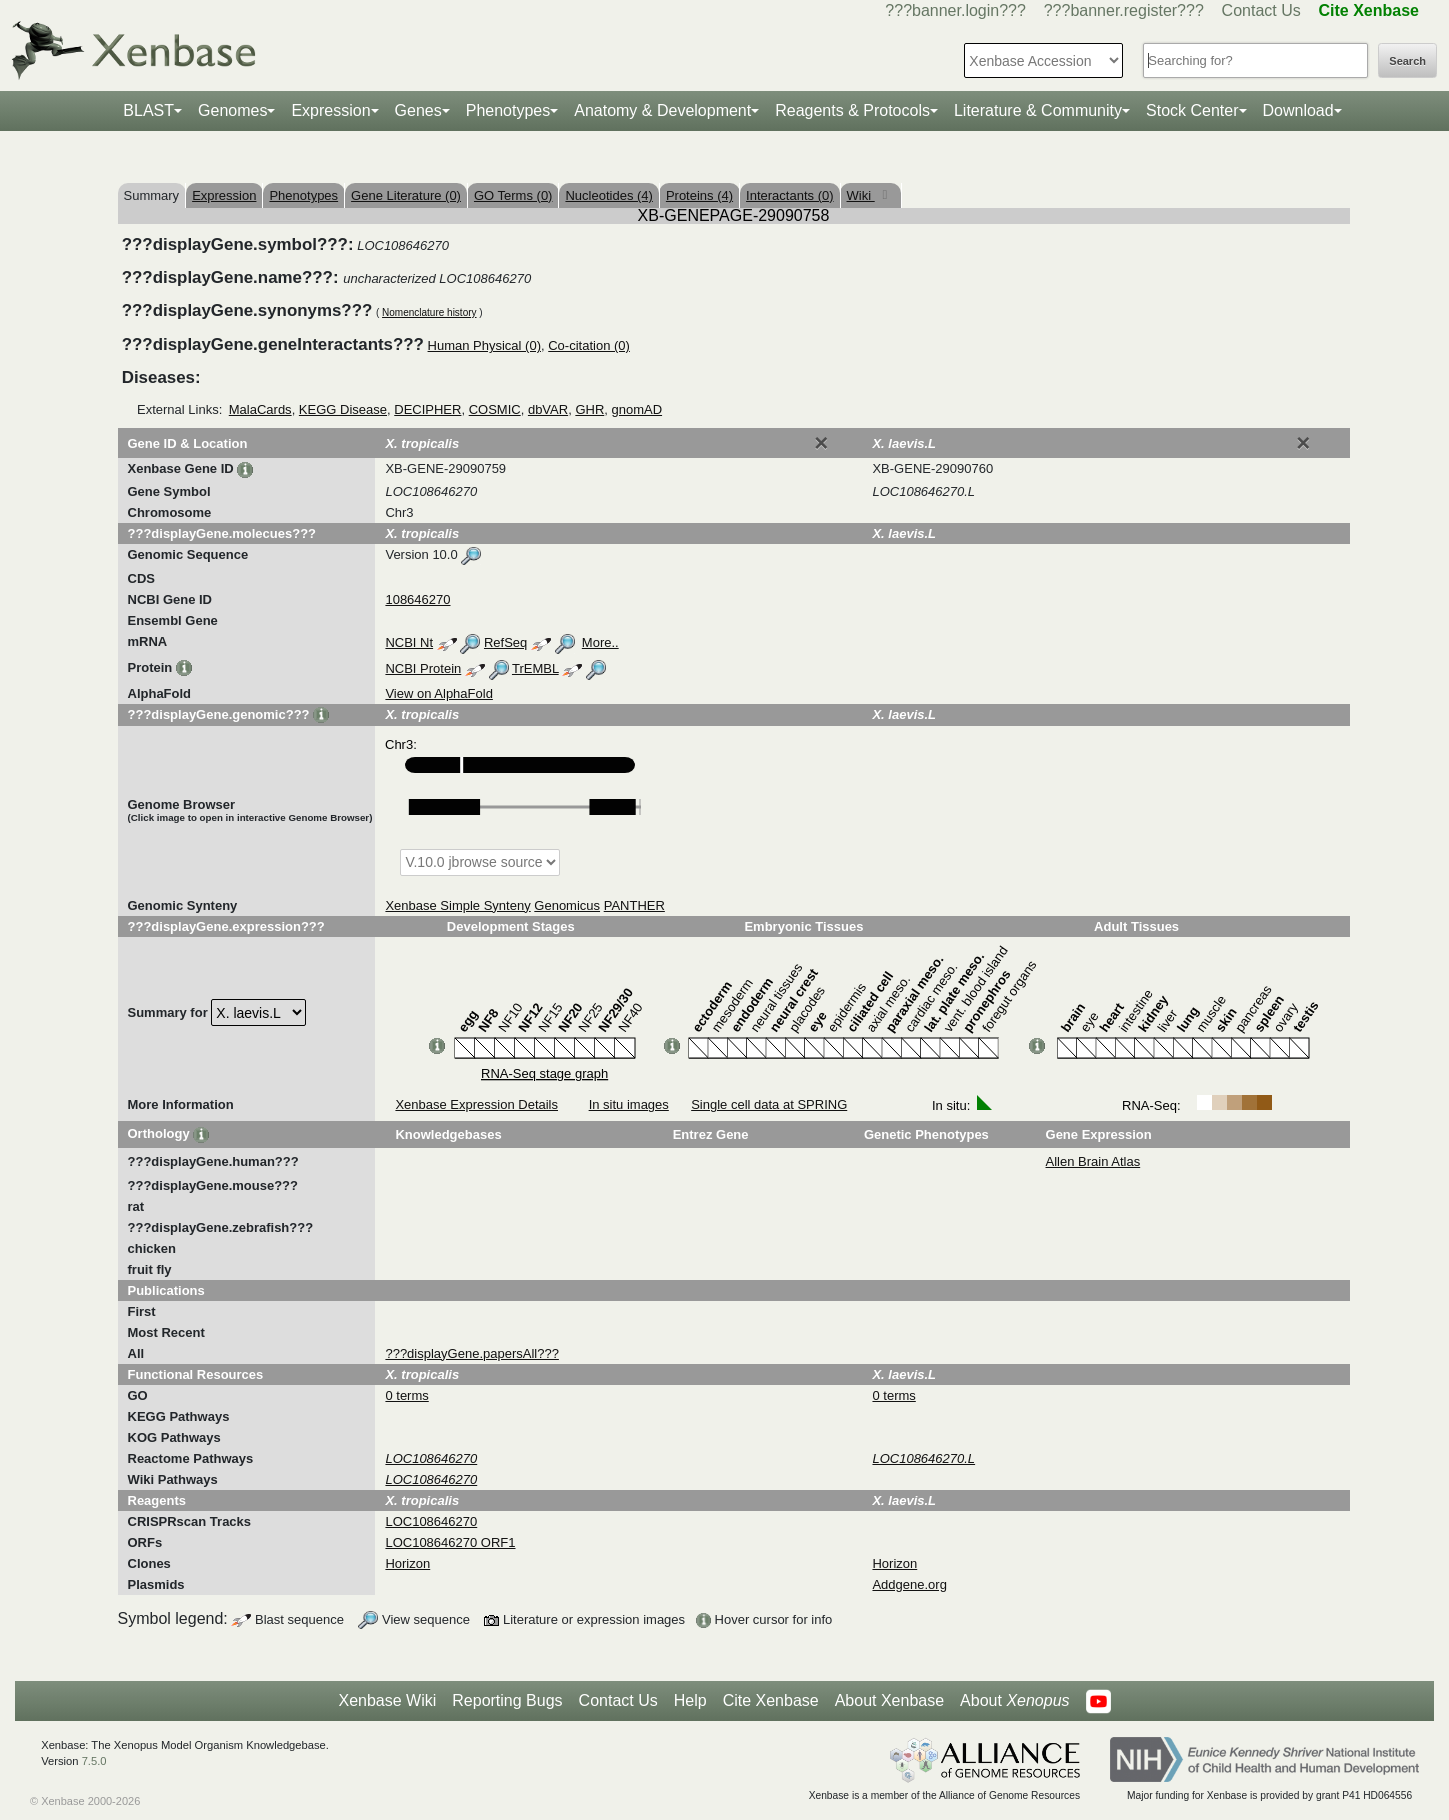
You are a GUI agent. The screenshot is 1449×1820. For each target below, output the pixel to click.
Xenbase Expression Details (476, 1104)
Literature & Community (1038, 110)
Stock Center (1192, 110)
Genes (418, 110)
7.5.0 (94, 1761)
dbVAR (548, 409)
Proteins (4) (699, 195)
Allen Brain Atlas (1093, 1161)
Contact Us (1261, 10)
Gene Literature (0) (406, 195)
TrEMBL (535, 668)
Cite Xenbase (771, 1700)
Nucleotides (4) (608, 195)
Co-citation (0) (589, 345)
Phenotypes (508, 110)
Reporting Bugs (507, 1700)
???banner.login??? (955, 10)
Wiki (861, 195)
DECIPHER (427, 409)
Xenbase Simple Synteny (457, 905)
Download (1298, 110)
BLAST (148, 110)
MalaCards (260, 409)
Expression (330, 110)
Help (690, 1700)
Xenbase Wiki (387, 1700)
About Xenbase (889, 1700)
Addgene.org (909, 1584)
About (1014, 1701)
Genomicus (567, 905)
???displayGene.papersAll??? (471, 1353)
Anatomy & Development (662, 110)
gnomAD (637, 409)
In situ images (629, 1104)
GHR (589, 409)
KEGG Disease (343, 409)
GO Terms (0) (513, 195)
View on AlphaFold (438, 693)
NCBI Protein (423, 668)
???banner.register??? (1124, 10)
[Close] (821, 443)
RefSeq (505, 642)
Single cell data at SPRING (769, 1104)
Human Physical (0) (484, 345)
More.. (600, 642)
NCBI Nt (409, 642)
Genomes (232, 110)
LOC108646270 (431, 1521)
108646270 (417, 599)
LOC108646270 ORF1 (450, 1542)
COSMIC (495, 409)
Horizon (407, 1563)
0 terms (406, 1395)
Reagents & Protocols (852, 110)
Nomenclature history (429, 312)
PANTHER (634, 905)
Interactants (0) (789, 195)
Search (1407, 61)
